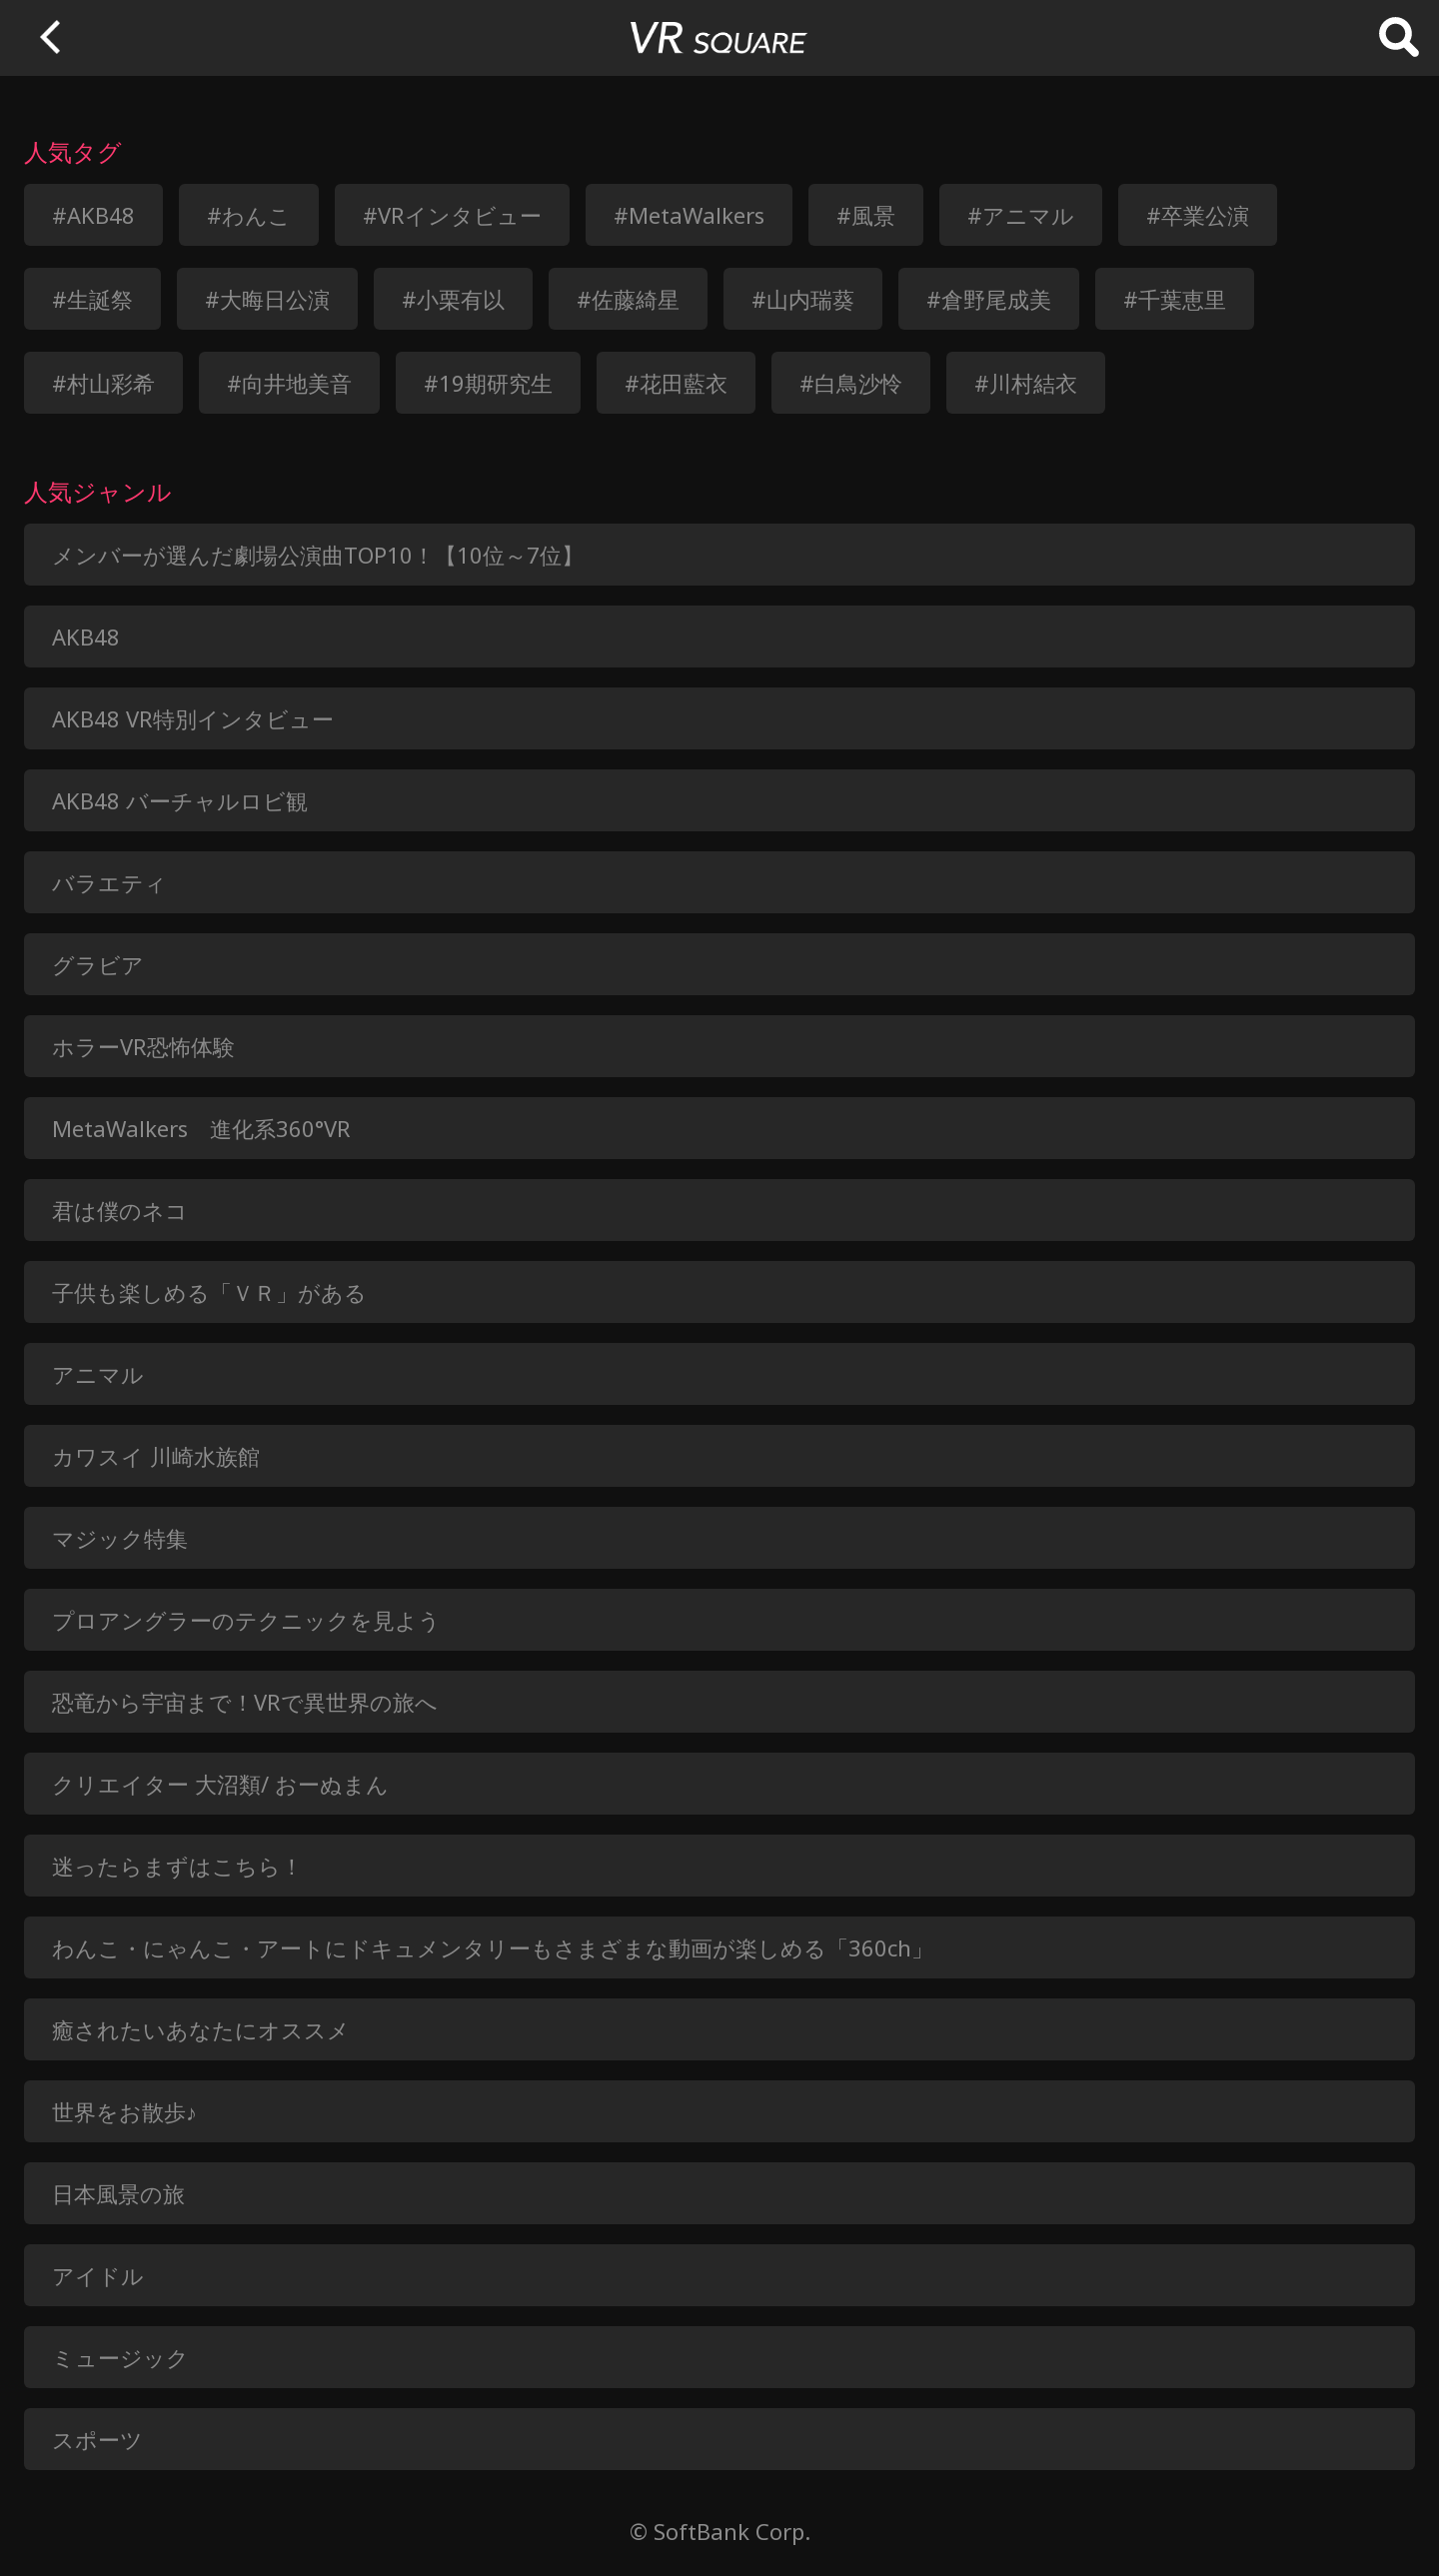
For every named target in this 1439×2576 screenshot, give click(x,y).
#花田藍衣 (676, 383)
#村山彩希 (103, 383)
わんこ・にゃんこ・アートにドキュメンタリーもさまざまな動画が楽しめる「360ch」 (492, 1947)
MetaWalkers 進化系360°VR (201, 1128)
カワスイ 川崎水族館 (156, 1456)
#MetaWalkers (689, 215)
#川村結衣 (1025, 383)
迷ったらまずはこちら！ (177, 1866)
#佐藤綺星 (628, 299)
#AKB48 (93, 215)
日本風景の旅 (118, 2193)
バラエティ (109, 882)
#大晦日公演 (267, 299)
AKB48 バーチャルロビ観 (180, 800)
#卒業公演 (1197, 215)
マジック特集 (120, 1538)
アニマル (98, 1374)
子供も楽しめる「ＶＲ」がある (209, 1292)
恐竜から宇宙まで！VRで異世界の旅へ (245, 1702)
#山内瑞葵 (802, 299)
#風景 (865, 215)
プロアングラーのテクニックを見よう (246, 1620)
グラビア (98, 964)
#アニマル (1020, 215)
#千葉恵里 (1174, 299)
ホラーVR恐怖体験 (143, 1046)
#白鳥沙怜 (850, 383)
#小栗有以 (453, 299)
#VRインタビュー (452, 215)
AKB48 (86, 636)
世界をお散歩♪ (124, 2111)
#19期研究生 (488, 383)
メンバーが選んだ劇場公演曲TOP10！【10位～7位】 (318, 555)
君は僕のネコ (120, 1210)
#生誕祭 (92, 299)
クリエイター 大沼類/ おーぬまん (220, 1784)
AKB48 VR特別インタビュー (193, 718)
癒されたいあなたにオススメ (201, 2029)
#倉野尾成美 (988, 299)
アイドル (98, 2275)
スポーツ (97, 2439)
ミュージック (120, 2357)
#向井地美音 (289, 383)
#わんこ (249, 215)
